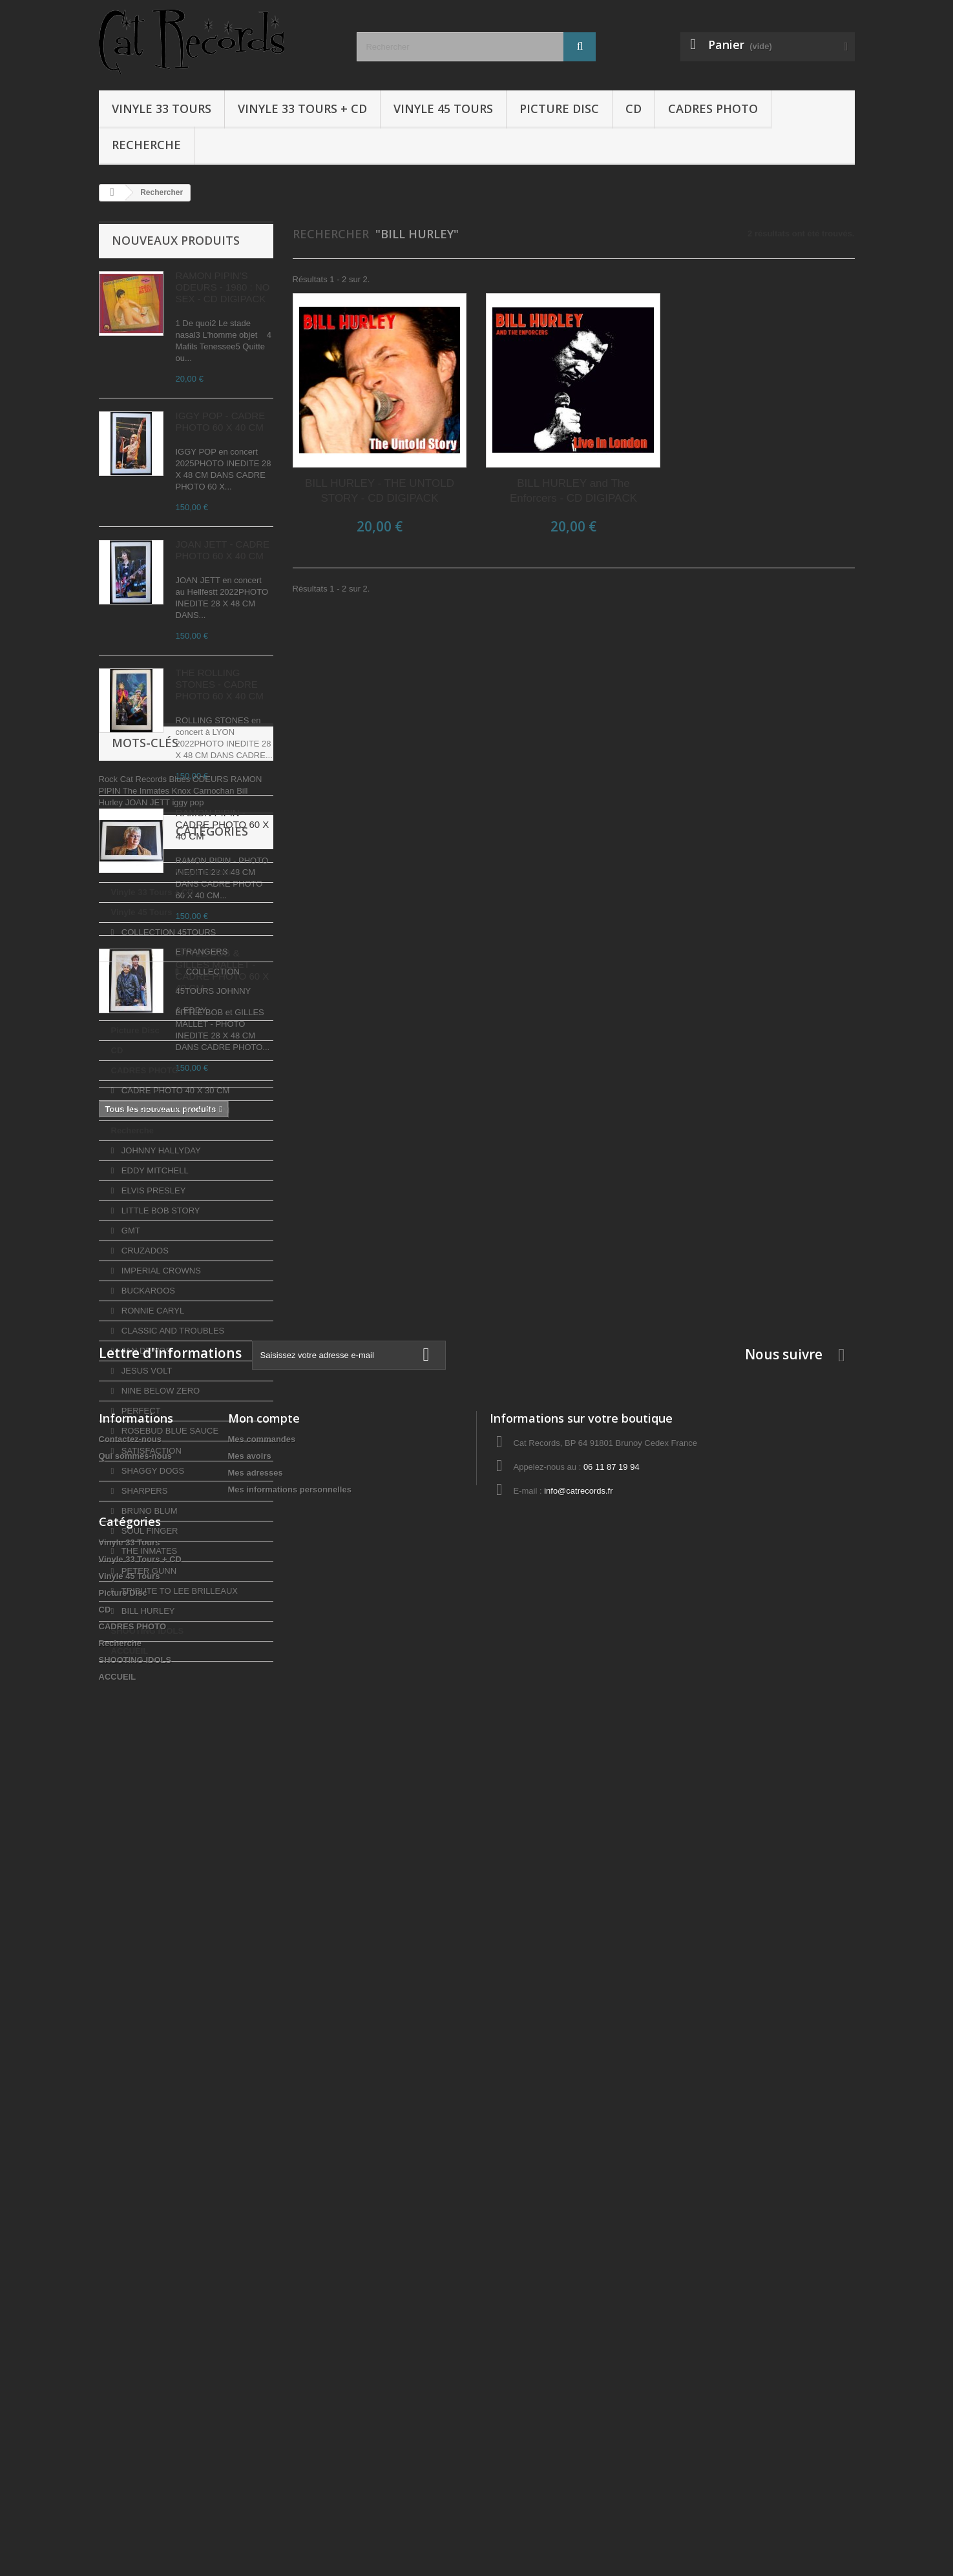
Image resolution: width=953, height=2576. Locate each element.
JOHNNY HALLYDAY (159, 1561)
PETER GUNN (147, 1981)
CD (633, 108)
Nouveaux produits (176, 240)
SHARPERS (143, 1901)
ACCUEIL (130, 2061)
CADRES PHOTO (713, 108)
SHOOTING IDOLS (147, 2041)
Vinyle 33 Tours (161, 108)
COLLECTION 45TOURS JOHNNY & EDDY (182, 1411)
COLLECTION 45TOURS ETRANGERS (163, 1371)
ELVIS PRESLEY (152, 1601)
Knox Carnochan (204, 1205)
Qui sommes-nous (135, 2247)
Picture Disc (559, 108)
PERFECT (139, 1821)
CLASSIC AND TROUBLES (171, 1741)
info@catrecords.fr (578, 2282)
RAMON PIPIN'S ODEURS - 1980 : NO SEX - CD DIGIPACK (223, 287)
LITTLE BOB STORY (159, 1621)
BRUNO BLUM (148, 1921)
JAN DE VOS (145, 1761)
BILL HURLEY (146, 2021)
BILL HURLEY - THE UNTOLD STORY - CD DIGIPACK (379, 490)
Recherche (146, 144)
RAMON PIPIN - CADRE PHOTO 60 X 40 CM (222, 824)
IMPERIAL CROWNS (160, 1681)
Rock (109, 1193)
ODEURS (212, 1193)
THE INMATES (148, 1961)
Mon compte (264, 2210)
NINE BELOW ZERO (159, 1801)
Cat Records (144, 1193)
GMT (129, 1641)
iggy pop (188, 1216)
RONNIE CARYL (151, 1721)
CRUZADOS (144, 1661)
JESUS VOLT (145, 1781)
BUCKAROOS (147, 1701)
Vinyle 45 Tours (443, 108)
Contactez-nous (130, 2231)
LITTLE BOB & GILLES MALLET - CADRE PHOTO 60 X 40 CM (222, 970)
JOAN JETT (149, 1216)
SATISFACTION (150, 1861)
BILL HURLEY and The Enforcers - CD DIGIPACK (573, 490)
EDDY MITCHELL (153, 1581)
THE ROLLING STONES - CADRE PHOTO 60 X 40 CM (220, 684)
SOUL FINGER (148, 1941)
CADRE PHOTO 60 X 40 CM (174, 1521)
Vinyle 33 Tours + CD (302, 108)
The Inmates (147, 1205)
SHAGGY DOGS (151, 1881)
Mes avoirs (249, 2247)
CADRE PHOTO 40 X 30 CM (174, 1501)
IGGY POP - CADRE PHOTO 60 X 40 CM (221, 421)
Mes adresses (255, 2264)
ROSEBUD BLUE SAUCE (168, 1841)
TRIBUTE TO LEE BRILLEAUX (178, 2001)
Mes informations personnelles (289, 2281)
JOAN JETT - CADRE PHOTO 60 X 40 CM (223, 550)
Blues (181, 1193)
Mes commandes (262, 2231)
